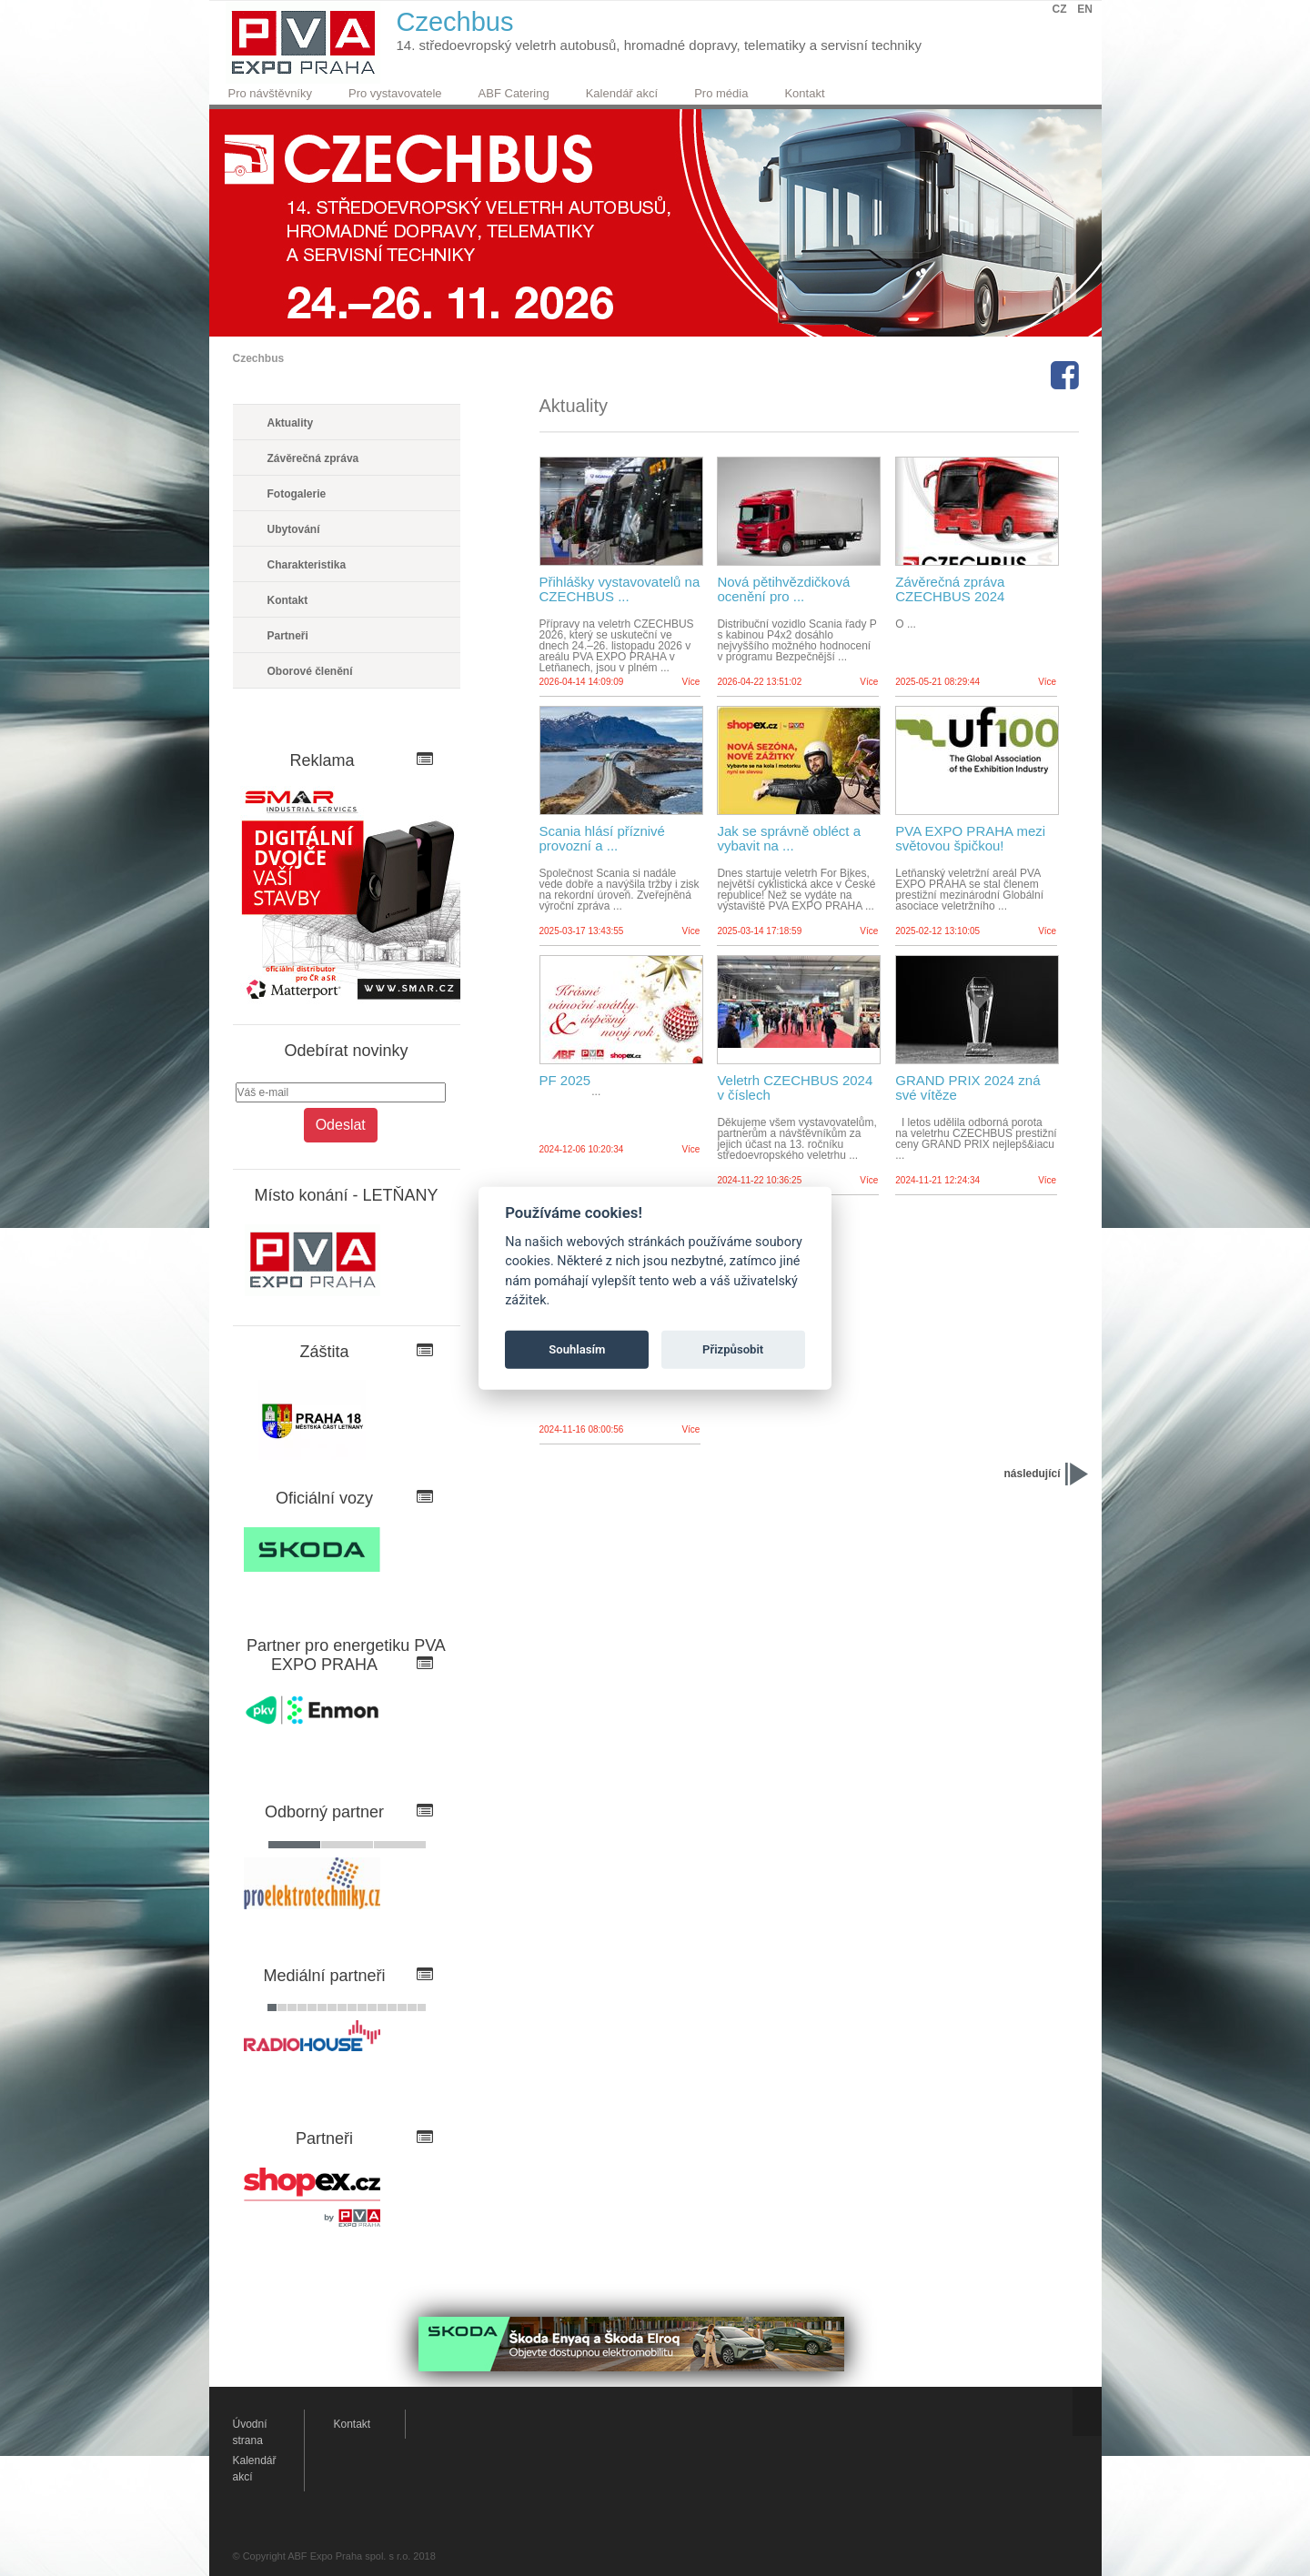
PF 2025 (565, 1080)
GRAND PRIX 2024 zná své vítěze (967, 1087)
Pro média (721, 93)
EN (1085, 9)
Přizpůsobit (732, 1349)
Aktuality (290, 423)
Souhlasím (577, 1349)
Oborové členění (310, 671)
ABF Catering (514, 93)
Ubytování (293, 529)
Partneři (287, 635)
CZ (1060, 9)
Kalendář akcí (622, 93)
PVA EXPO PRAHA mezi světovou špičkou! (970, 838)
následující (1031, 1473)
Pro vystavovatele (395, 93)
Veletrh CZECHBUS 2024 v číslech (794, 1087)
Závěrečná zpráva (313, 458)
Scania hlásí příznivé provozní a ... (602, 838)
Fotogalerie (297, 494)
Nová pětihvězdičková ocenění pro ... (783, 589)
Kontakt (804, 93)
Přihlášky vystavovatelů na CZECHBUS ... (619, 589)
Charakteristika (307, 564)
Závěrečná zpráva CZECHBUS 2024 (949, 589)
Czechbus (259, 358)
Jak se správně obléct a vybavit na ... (789, 838)
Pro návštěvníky (270, 93)
